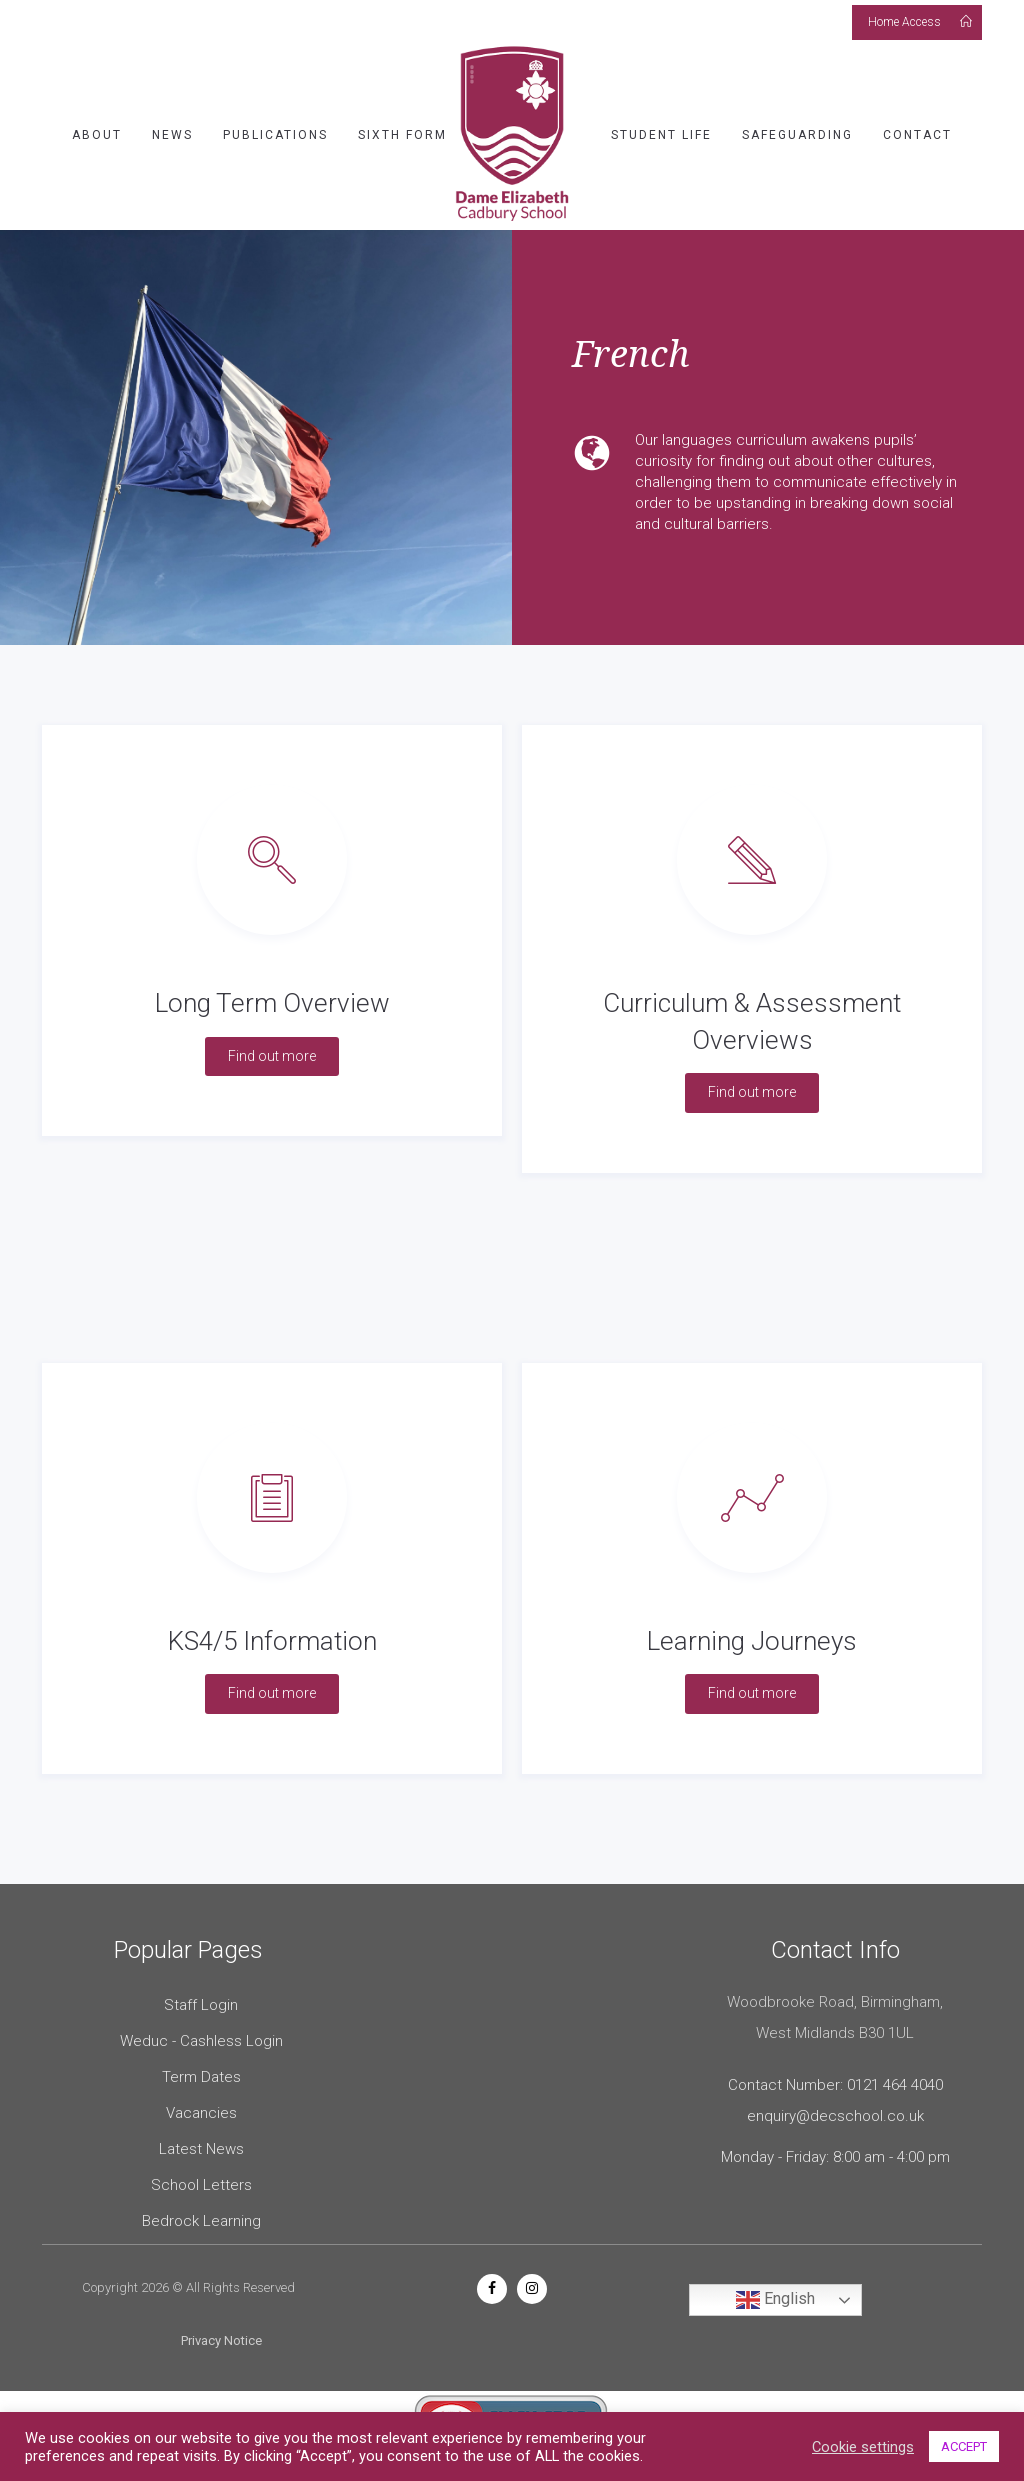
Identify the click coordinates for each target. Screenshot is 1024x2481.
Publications (275, 135)
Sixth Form (402, 135)
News (172, 135)
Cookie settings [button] (863, 2447)
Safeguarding (797, 135)
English (775, 2300)
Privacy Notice (221, 2340)
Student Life (661, 135)
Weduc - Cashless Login (201, 2041)
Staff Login (201, 2005)
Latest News (201, 2149)
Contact (917, 135)
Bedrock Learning (201, 2221)
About (97, 135)
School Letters (201, 2185)
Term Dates (201, 2077)
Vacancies (201, 2113)
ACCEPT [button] (964, 2446)
